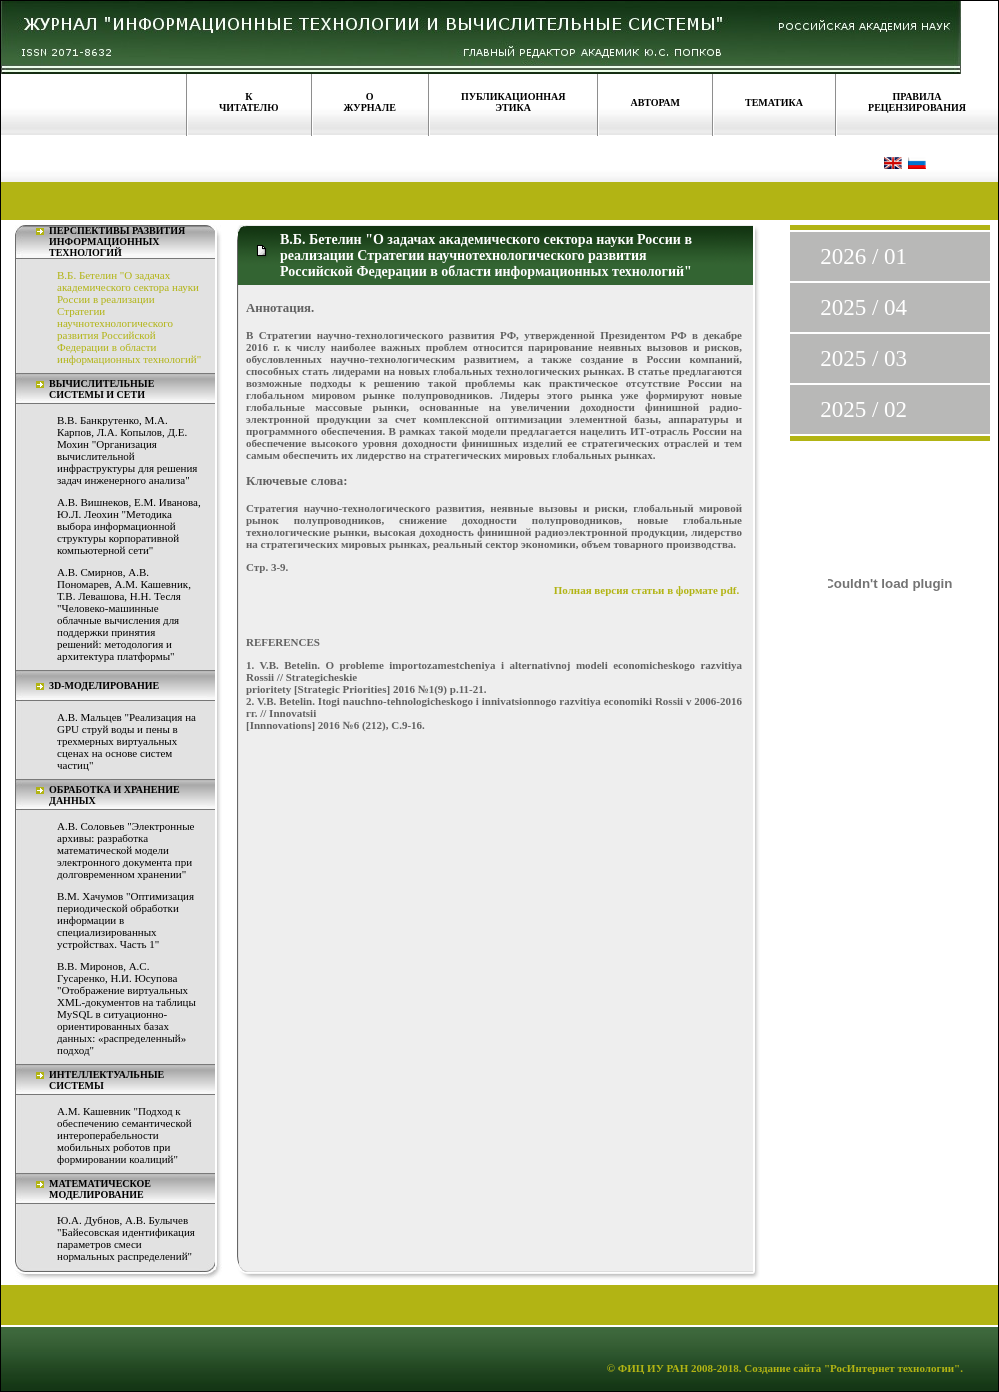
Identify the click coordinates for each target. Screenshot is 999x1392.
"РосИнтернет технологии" (890, 1368)
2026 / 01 (863, 256)
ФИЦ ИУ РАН (653, 1368)
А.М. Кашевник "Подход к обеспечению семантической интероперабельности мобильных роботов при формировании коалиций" (124, 1135)
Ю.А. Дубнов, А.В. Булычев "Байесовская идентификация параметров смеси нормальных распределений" (126, 1238)
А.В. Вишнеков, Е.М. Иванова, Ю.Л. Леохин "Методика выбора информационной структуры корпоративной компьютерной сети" (129, 526)
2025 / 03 (863, 358)
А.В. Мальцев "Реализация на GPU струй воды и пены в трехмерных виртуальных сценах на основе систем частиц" (126, 741)
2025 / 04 (863, 307)
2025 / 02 (863, 409)
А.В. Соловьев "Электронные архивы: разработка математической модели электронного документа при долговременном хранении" (125, 850)
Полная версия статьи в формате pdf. (647, 590)
